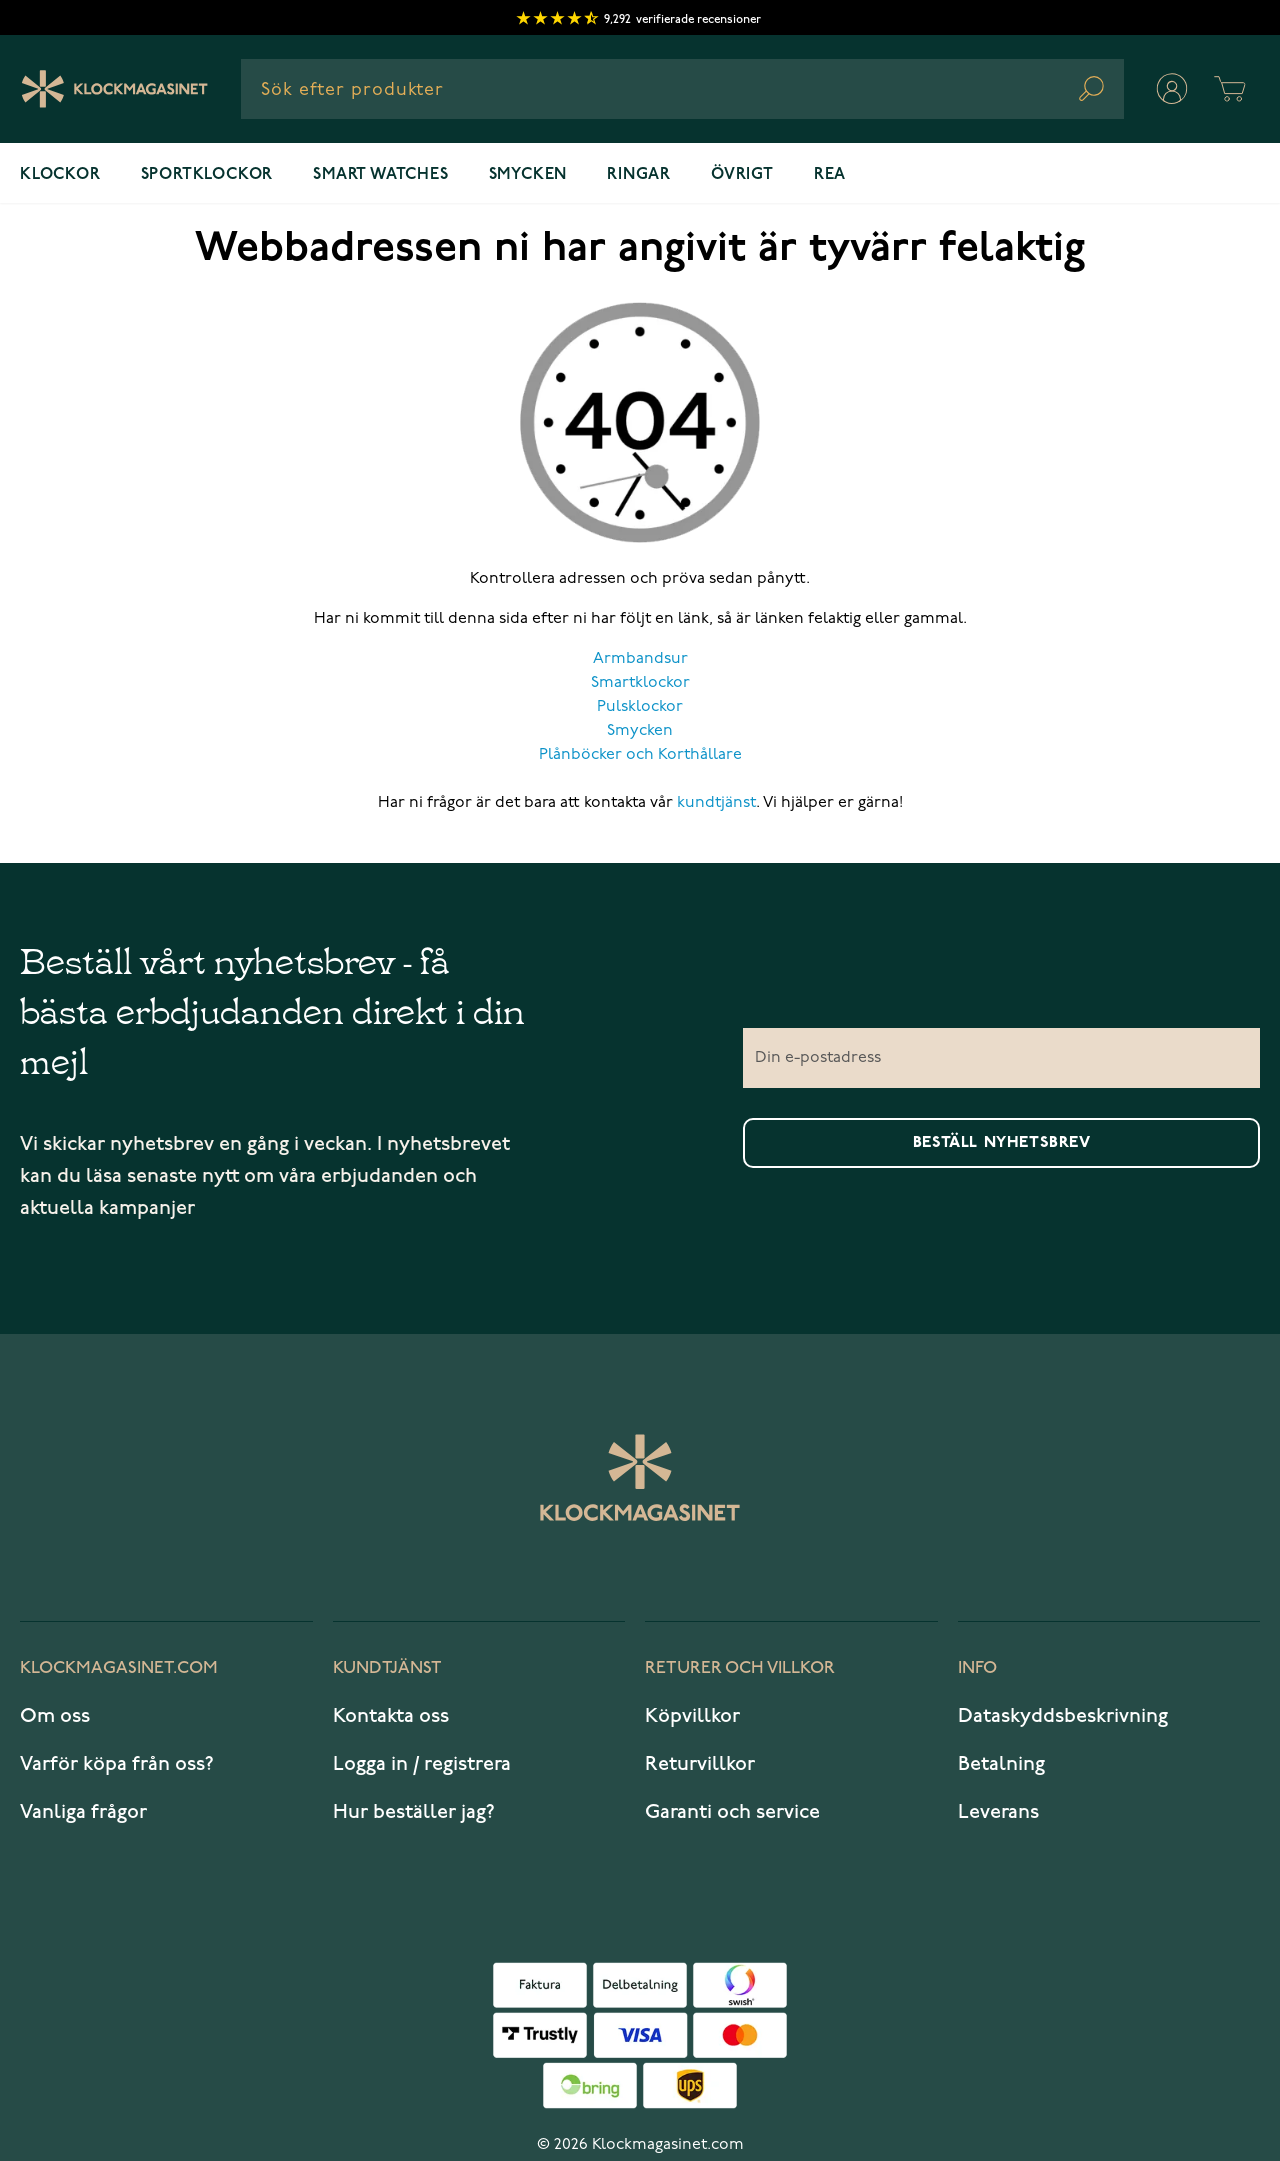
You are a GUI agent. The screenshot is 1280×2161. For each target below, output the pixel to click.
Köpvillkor (692, 1716)
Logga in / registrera (422, 1764)
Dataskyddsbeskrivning (1063, 1716)
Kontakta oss (391, 1716)
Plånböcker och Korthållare (640, 755)
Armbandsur (640, 659)
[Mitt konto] (1172, 89)
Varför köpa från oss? (117, 1764)
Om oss (55, 1716)
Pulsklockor (640, 707)
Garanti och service (732, 1812)
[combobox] (682, 89)
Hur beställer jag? (414, 1812)
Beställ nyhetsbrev (1002, 1143)
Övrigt (742, 175)
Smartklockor (640, 683)
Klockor (60, 175)
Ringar (639, 175)
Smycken (528, 175)
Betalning (1001, 1764)
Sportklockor (207, 175)
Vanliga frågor (83, 1812)
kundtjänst (716, 803)
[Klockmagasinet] (114, 89)
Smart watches (380, 175)
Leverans (998, 1812)
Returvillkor (700, 1764)
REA (830, 175)
